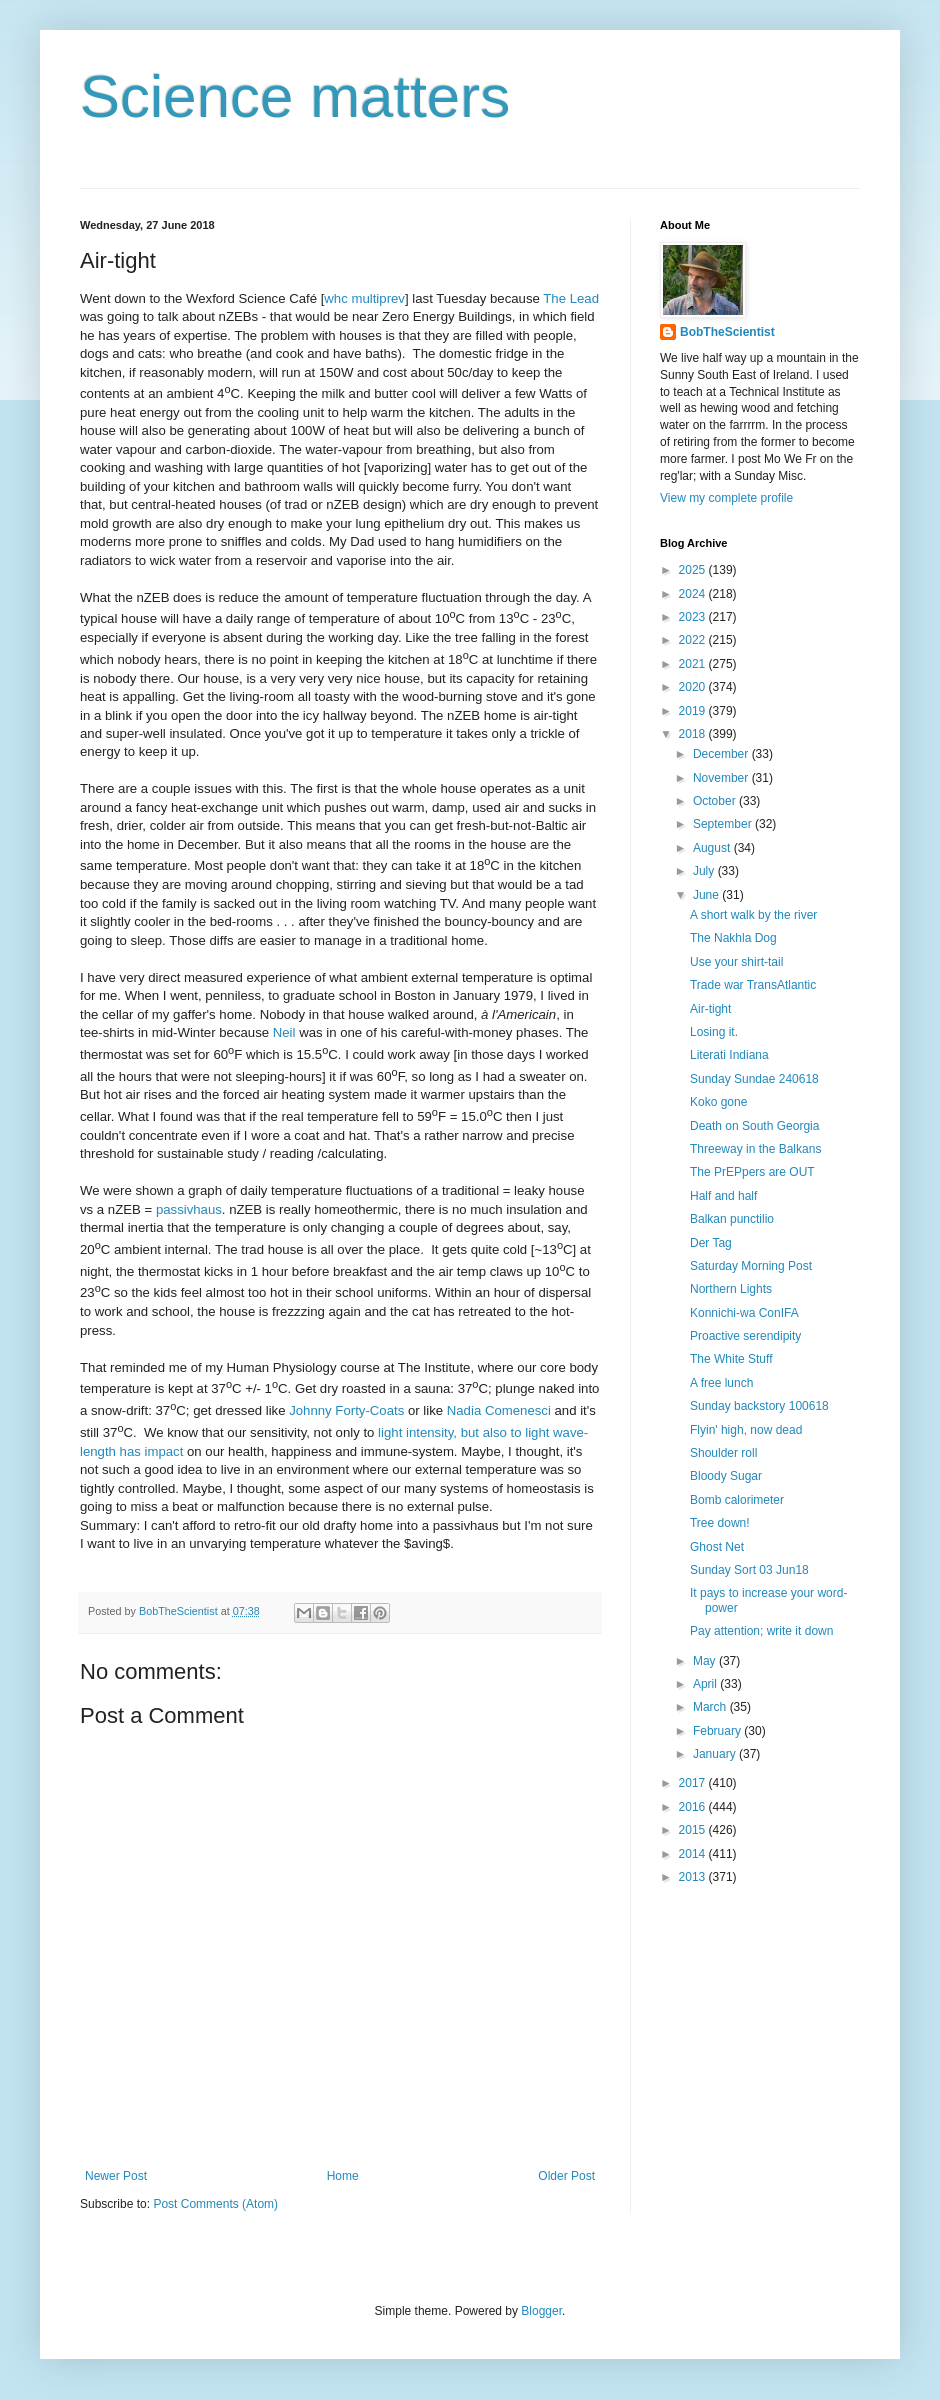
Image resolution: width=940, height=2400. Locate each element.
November (722, 778)
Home (343, 2176)
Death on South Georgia (754, 1126)
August (713, 848)
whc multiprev (364, 298)
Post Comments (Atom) (215, 2204)
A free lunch (721, 1383)
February (718, 1731)
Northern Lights (731, 1289)
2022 (694, 640)
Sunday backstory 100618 (759, 1406)
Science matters (295, 96)
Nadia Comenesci (499, 1410)
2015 (694, 1830)
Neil (284, 1032)
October (716, 801)
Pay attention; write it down (761, 1631)
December (722, 754)
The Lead (571, 298)
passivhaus (189, 1209)
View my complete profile (726, 498)
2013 (694, 1877)
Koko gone (718, 1102)
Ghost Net (717, 1547)
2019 (694, 711)
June (707, 895)
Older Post (566, 2176)
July (705, 871)
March (711, 1707)
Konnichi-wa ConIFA (744, 1313)
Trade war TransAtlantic (753, 985)
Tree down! (720, 1523)
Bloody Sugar (726, 1476)
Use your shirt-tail (736, 962)
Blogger (541, 2311)
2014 (694, 1854)
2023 (694, 617)
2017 (694, 1783)
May (706, 1661)
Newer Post (116, 2176)
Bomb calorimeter (737, 1500)
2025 (694, 570)
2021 (694, 664)
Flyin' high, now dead (746, 1430)
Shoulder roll (723, 1453)
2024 (694, 594)
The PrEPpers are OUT (752, 1172)
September (724, 824)
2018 (694, 734)
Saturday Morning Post (751, 1266)
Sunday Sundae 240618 (754, 1079)
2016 (694, 1807)
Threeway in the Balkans (755, 1149)
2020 (694, 687)
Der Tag (711, 1243)
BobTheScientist (727, 332)
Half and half (723, 1196)
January (716, 1754)
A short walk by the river (753, 915)
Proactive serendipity (745, 1336)
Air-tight (710, 1009)
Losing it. (714, 1032)
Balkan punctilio (732, 1219)
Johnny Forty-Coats (346, 1410)
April (706, 1684)
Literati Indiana (729, 1055)
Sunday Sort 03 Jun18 (749, 1570)
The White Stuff (731, 1359)
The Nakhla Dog (733, 938)
